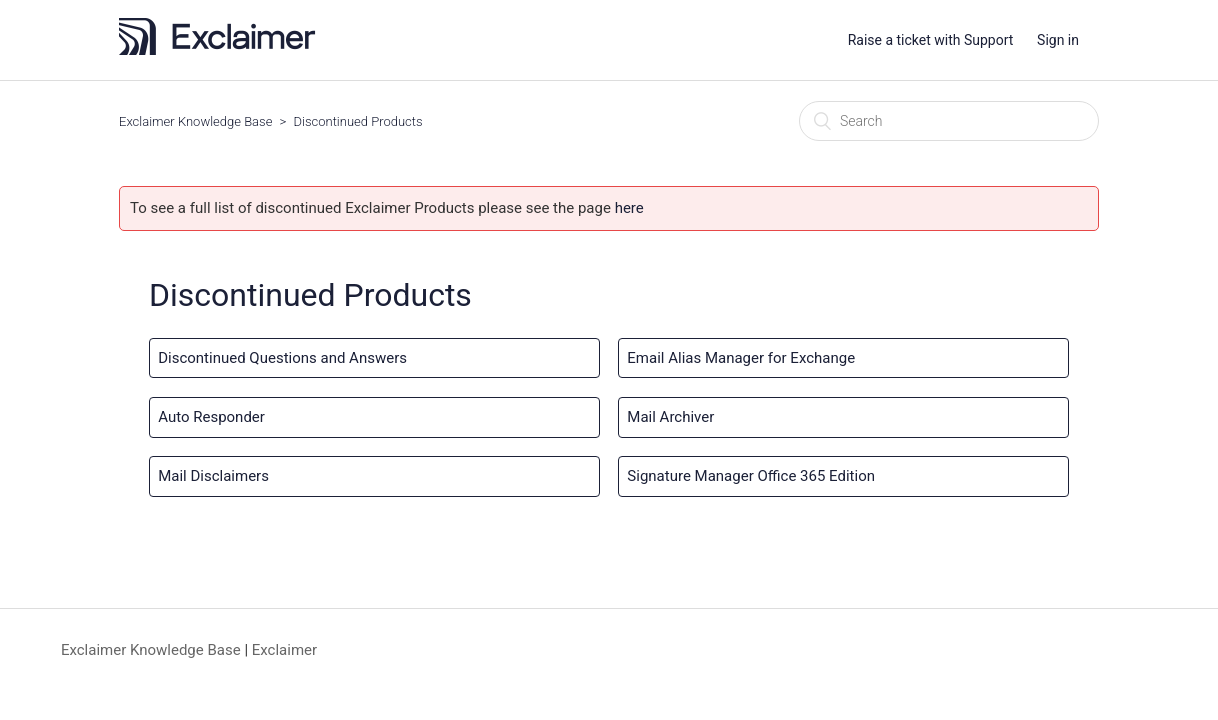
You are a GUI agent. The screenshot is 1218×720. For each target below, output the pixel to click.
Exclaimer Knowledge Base (195, 121)
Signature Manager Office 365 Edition (751, 476)
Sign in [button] (1058, 40)
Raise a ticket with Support (931, 40)
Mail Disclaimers (213, 476)
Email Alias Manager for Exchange (741, 358)
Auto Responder (211, 417)
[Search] (949, 121)
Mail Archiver (670, 417)
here (629, 208)
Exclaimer (284, 650)
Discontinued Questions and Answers (282, 358)
